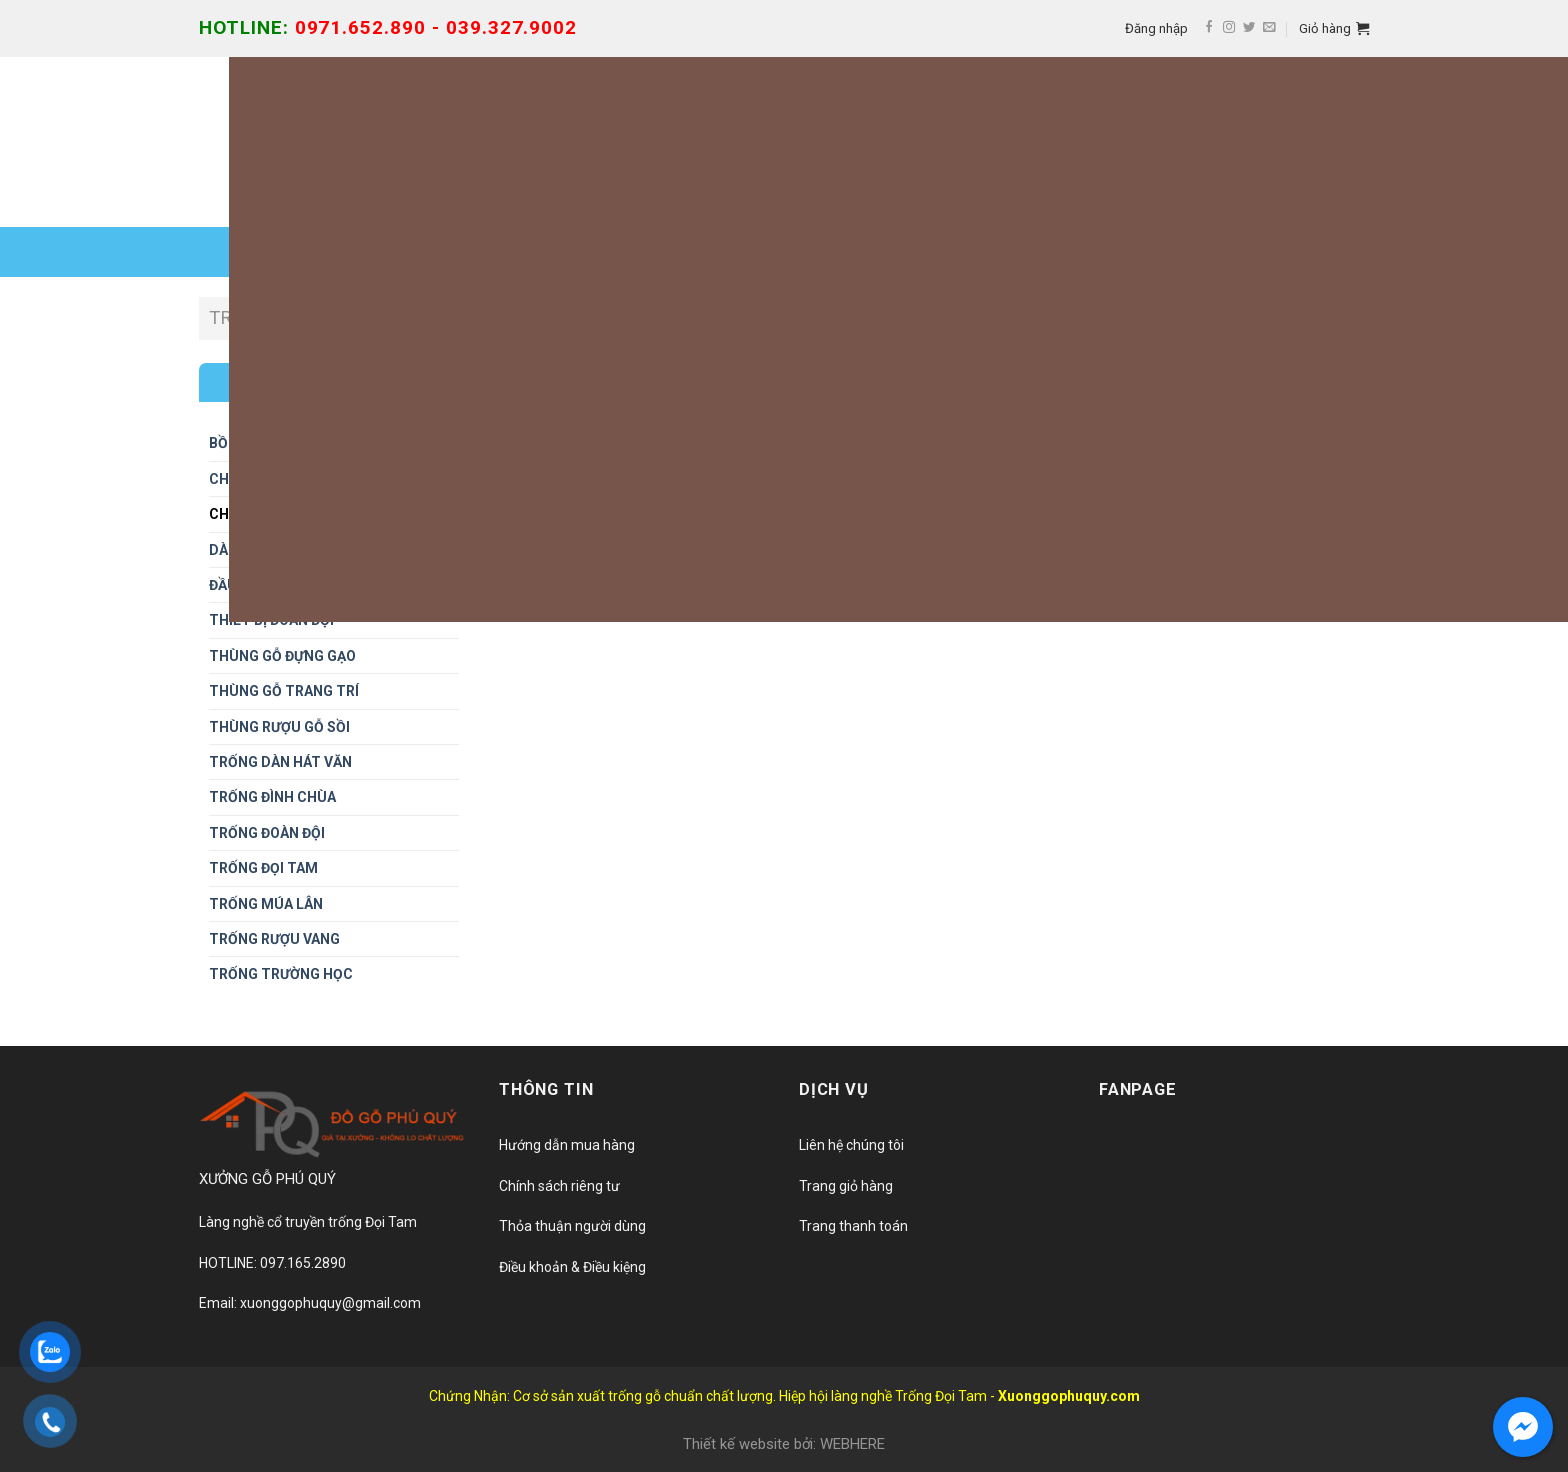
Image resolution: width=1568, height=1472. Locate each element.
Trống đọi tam (263, 868)
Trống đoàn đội (267, 833)
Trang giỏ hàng (846, 1186)
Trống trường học (281, 974)
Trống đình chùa (272, 797)
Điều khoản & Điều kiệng (572, 1267)
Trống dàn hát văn (280, 762)
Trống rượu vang (274, 939)
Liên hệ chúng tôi (851, 1145)
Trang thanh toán (853, 1226)
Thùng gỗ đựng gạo (282, 656)
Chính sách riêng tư (559, 1186)
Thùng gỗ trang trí (284, 691)
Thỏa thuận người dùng (572, 1226)
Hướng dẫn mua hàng (567, 1145)
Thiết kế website (736, 1444)
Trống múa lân (266, 904)
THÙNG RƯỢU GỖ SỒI (279, 727)
